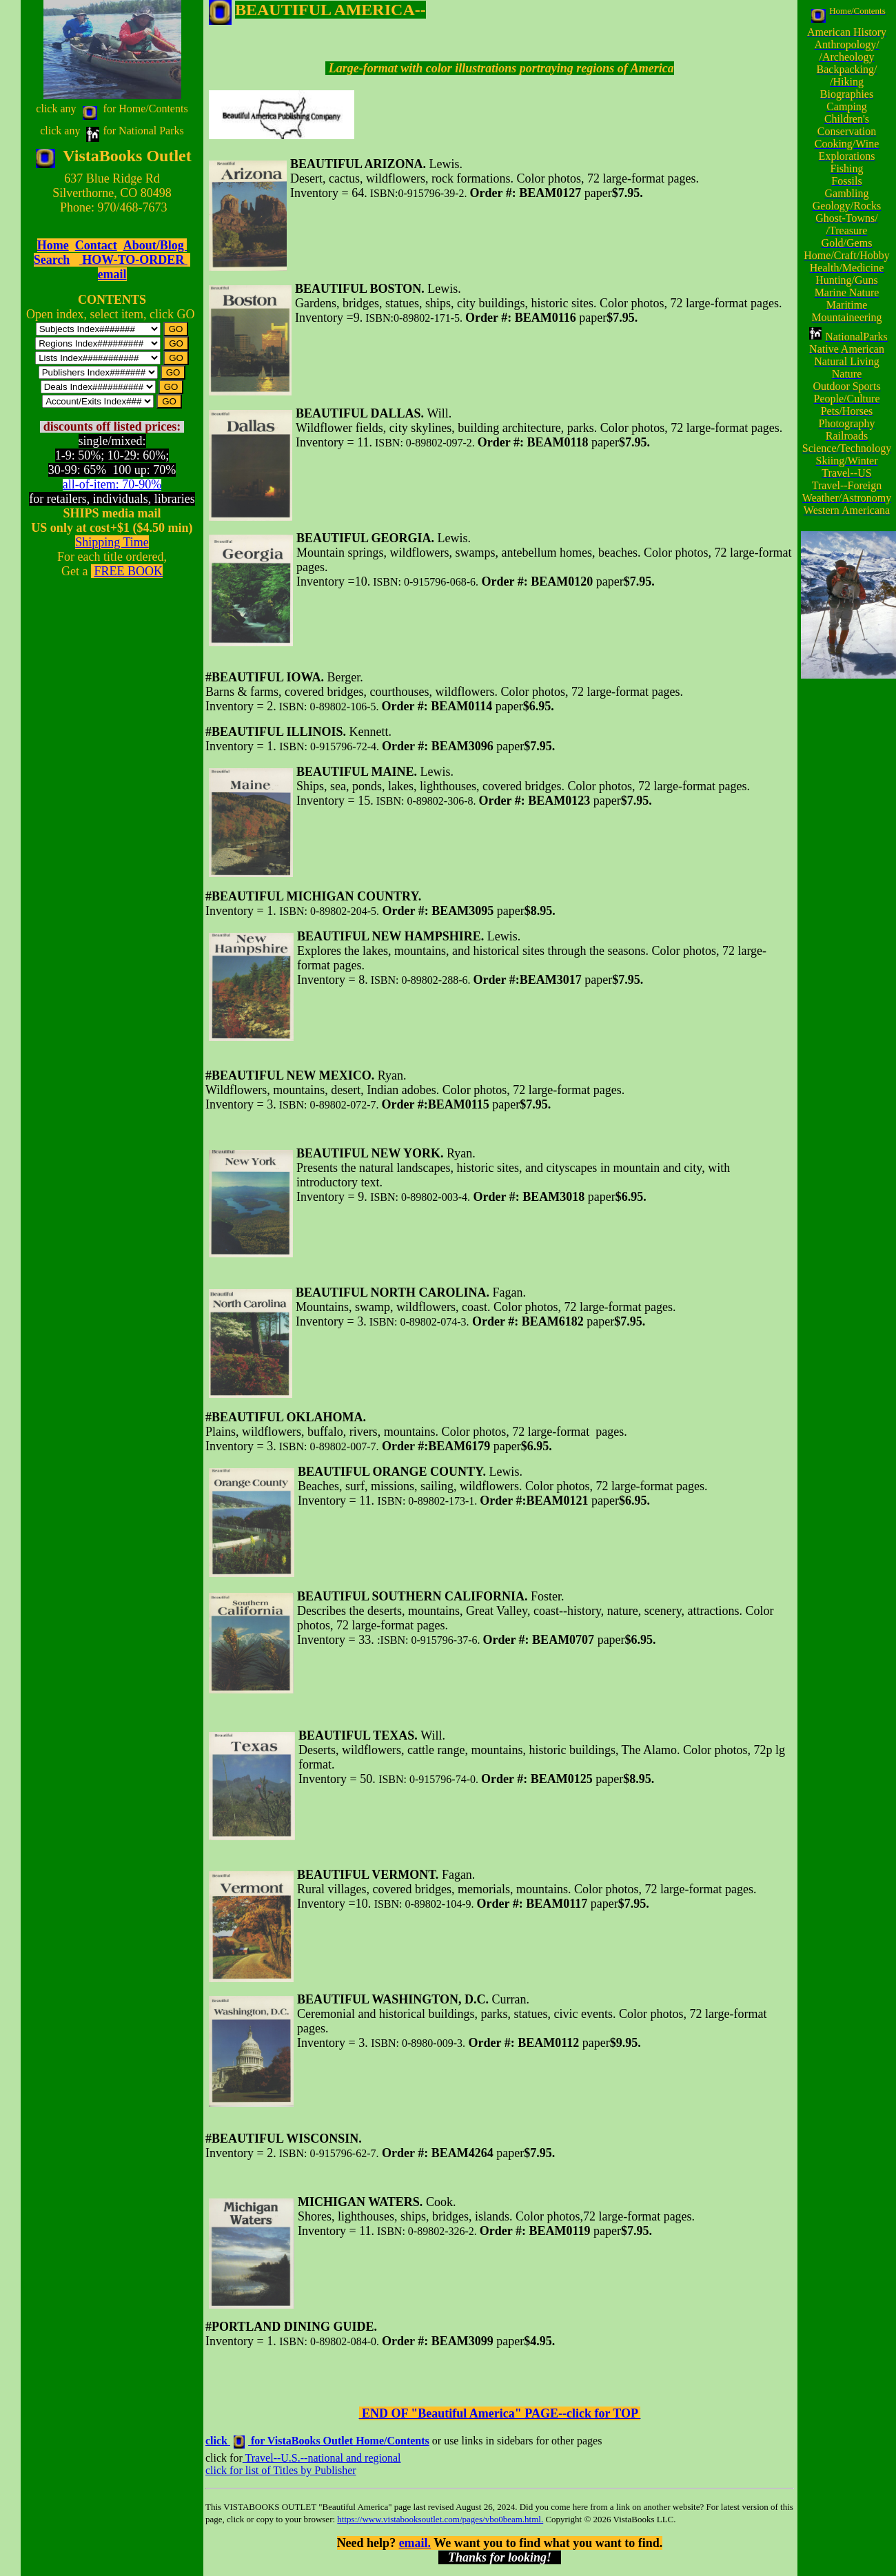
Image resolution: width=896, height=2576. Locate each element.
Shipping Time (112, 542)
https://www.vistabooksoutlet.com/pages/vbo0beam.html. (440, 2519)
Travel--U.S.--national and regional (322, 2458)
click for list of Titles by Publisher (280, 2470)
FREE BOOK (128, 571)
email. (415, 2543)
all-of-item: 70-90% (112, 484)
